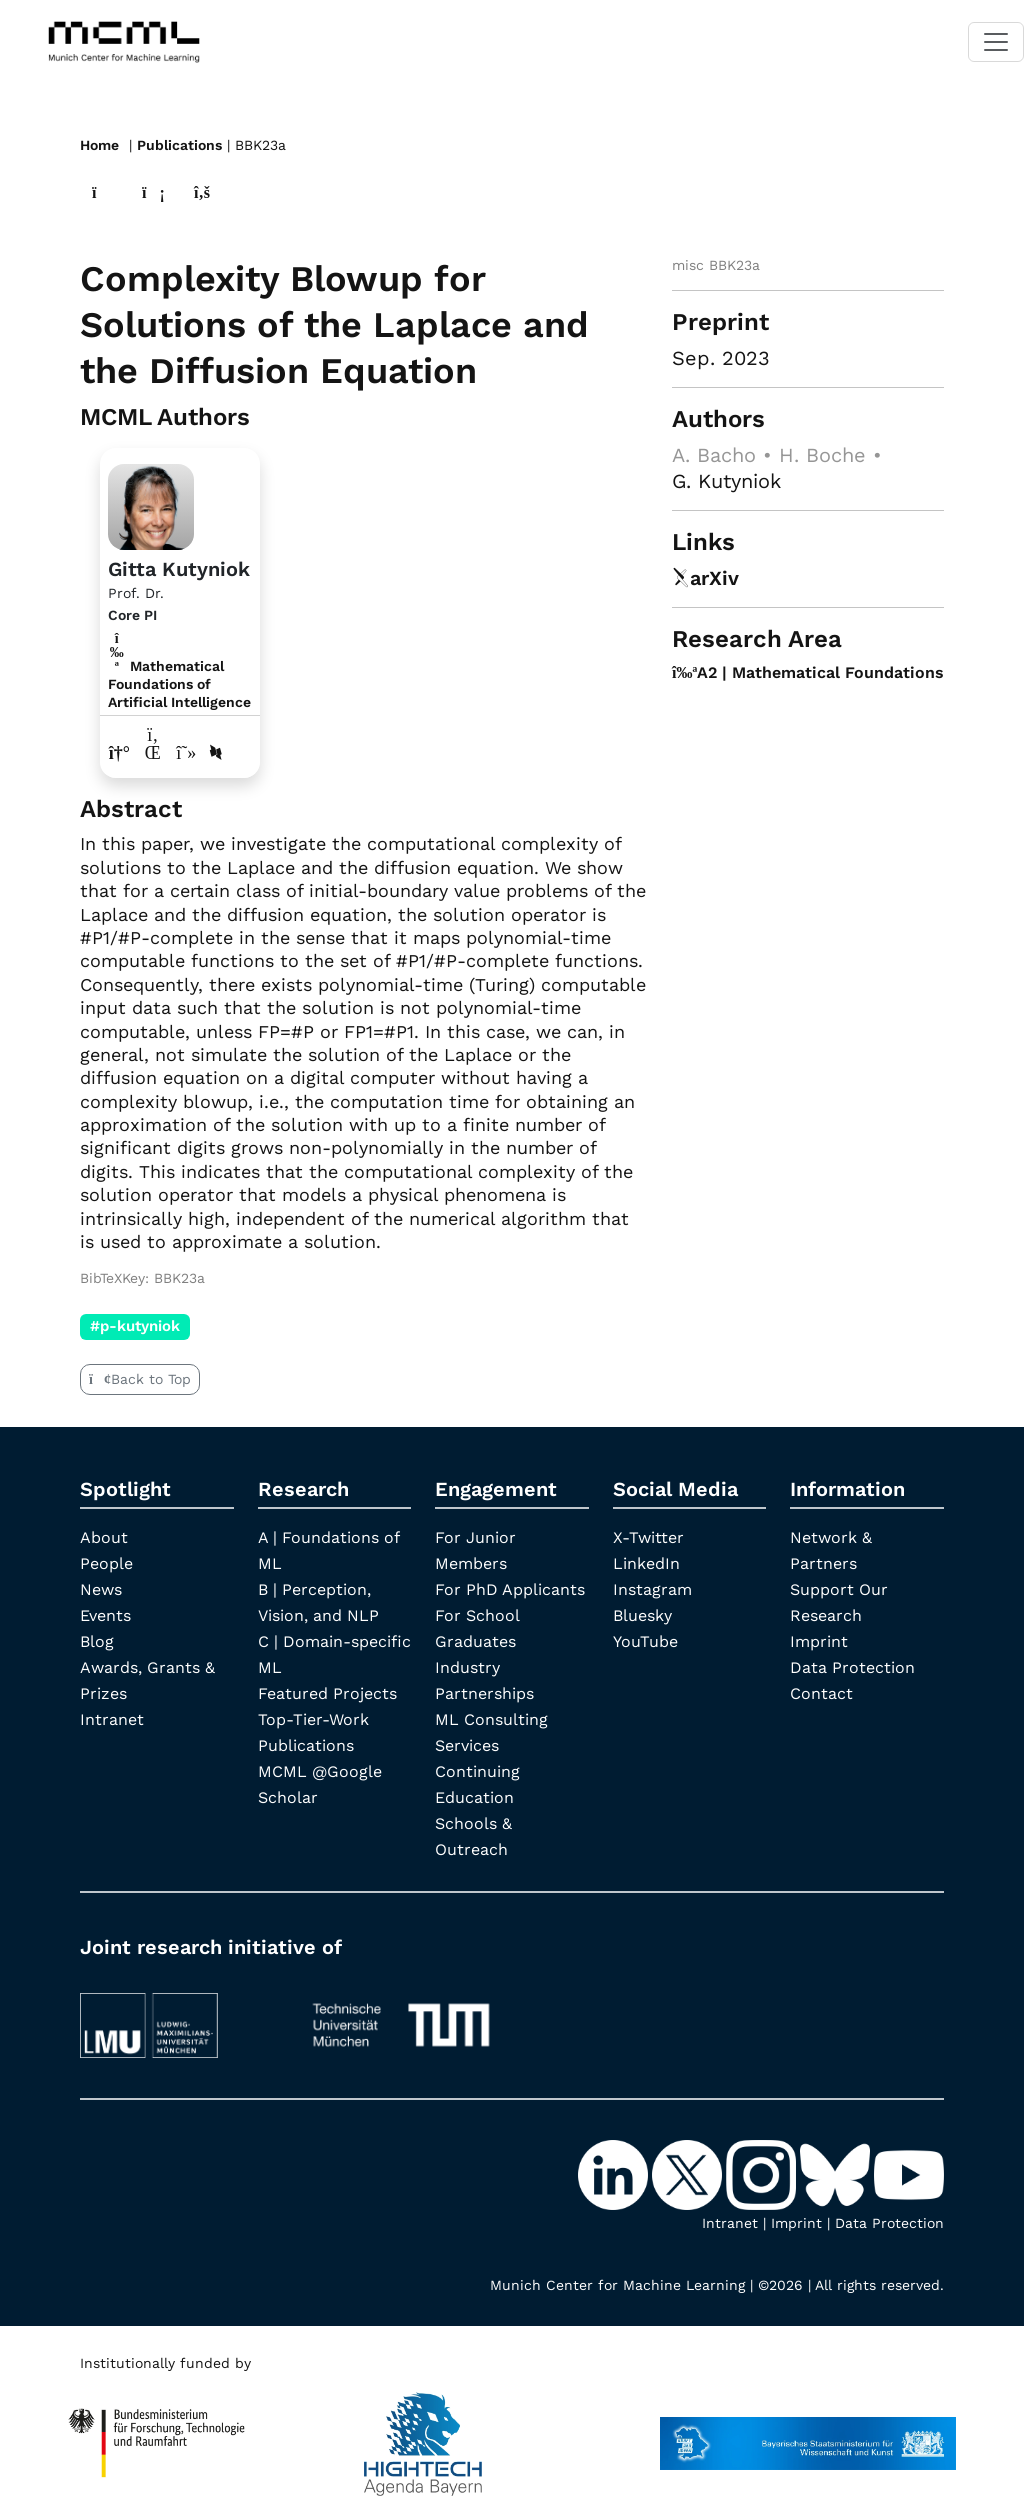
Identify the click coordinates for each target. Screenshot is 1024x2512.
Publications (179, 145)
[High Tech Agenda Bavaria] (157, 2434)
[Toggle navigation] (996, 42)
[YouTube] (909, 2173)
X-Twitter (648, 1537)
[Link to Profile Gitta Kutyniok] (151, 504)
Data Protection (852, 1667)
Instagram (652, 1589)
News (101, 1589)
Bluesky (642, 1615)
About (104, 1537)
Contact (821, 1693)
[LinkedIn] (615, 2173)
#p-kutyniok (135, 1326)
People (106, 1563)
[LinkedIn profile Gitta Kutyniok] (153, 752)
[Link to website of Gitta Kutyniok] (119, 752)
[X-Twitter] (689, 2173)
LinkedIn (646, 1563)
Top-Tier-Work (313, 1719)
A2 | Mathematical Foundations (808, 672)
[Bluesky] (837, 2173)
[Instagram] (763, 2173)
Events (105, 1615)
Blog (97, 1641)
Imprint (819, 1641)
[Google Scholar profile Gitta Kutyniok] (186, 752)
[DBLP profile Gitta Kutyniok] (216, 752)
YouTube (645, 1641)
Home (99, 145)
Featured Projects (327, 1693)
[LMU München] (179, 2015)
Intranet (112, 1719)
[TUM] (401, 2015)
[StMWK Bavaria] (808, 2434)
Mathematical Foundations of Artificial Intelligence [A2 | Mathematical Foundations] (179, 684)
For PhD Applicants (510, 1589)
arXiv (705, 578)
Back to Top (140, 1379)
